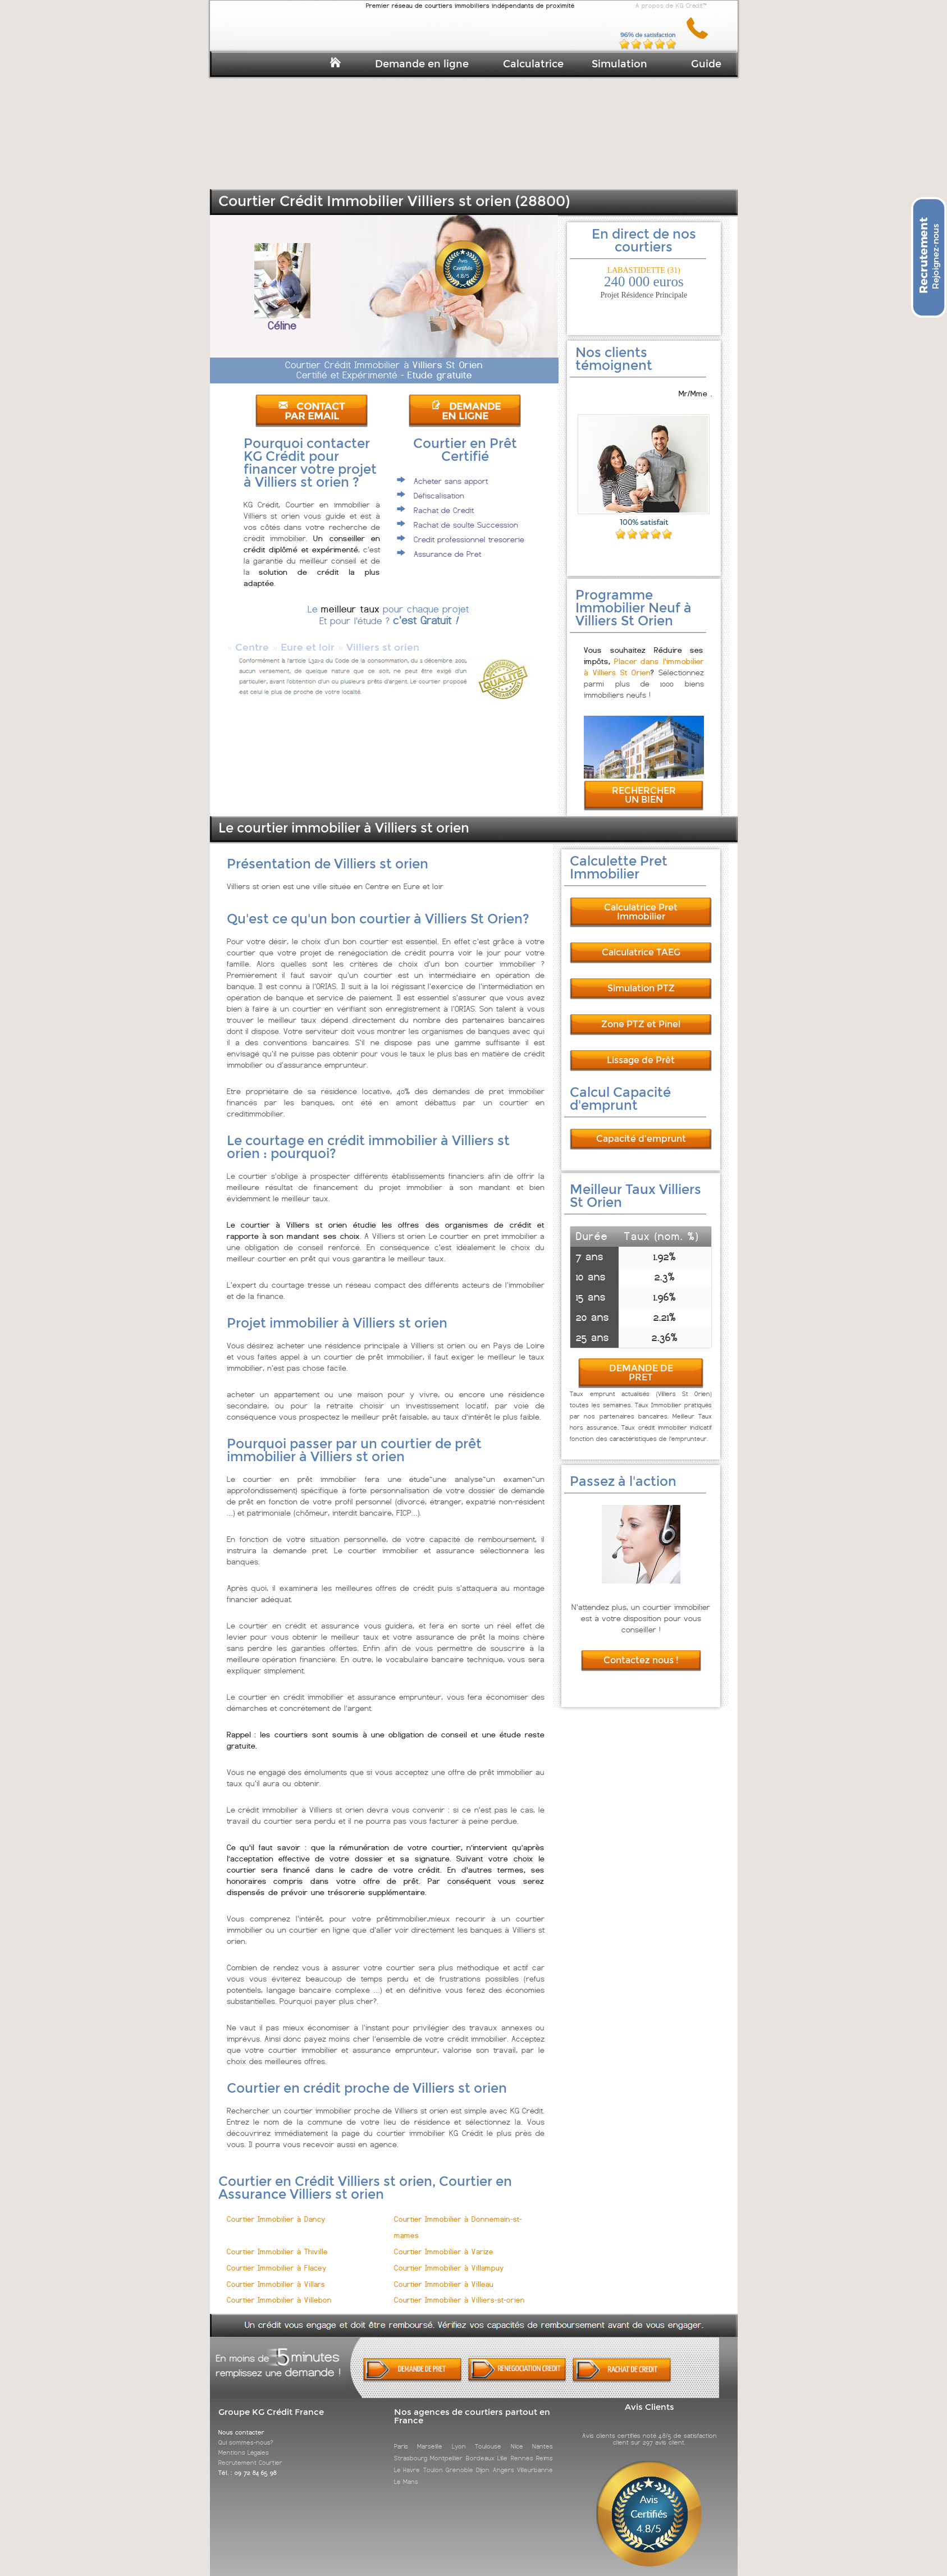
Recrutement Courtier (250, 2452)
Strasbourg (410, 2448)
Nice (517, 2436)
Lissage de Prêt (641, 1050)
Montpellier (446, 2448)
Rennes (522, 2448)
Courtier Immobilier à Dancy (276, 2209)
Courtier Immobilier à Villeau (443, 2274)
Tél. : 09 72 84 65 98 (247, 2462)
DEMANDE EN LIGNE (466, 411)
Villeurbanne (535, 2459)
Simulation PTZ (641, 978)
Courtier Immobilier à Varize (443, 2242)
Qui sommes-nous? (245, 2432)
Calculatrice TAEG (641, 942)
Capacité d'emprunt (641, 1128)
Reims (544, 2448)
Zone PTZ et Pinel (640, 1014)
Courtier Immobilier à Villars (276, 2274)
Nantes (542, 2436)
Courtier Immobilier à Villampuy (449, 2258)
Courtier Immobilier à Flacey (277, 2258)
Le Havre (407, 2459)
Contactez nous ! (641, 1650)
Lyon (459, 2436)
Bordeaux (480, 2448)
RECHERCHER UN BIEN (644, 785)
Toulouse (488, 2436)
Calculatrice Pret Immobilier (641, 902)
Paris (401, 2436)
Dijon (482, 2459)
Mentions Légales (243, 2442)
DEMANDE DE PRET (641, 1362)
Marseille (429, 2436)
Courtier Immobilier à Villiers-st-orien (459, 2290)
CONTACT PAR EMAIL (311, 411)
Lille (502, 2448)
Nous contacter (241, 2422)
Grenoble (459, 2459)
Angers (503, 2459)
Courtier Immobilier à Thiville (277, 2242)
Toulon (433, 2459)
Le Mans (406, 2471)
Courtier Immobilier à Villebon (279, 2290)
